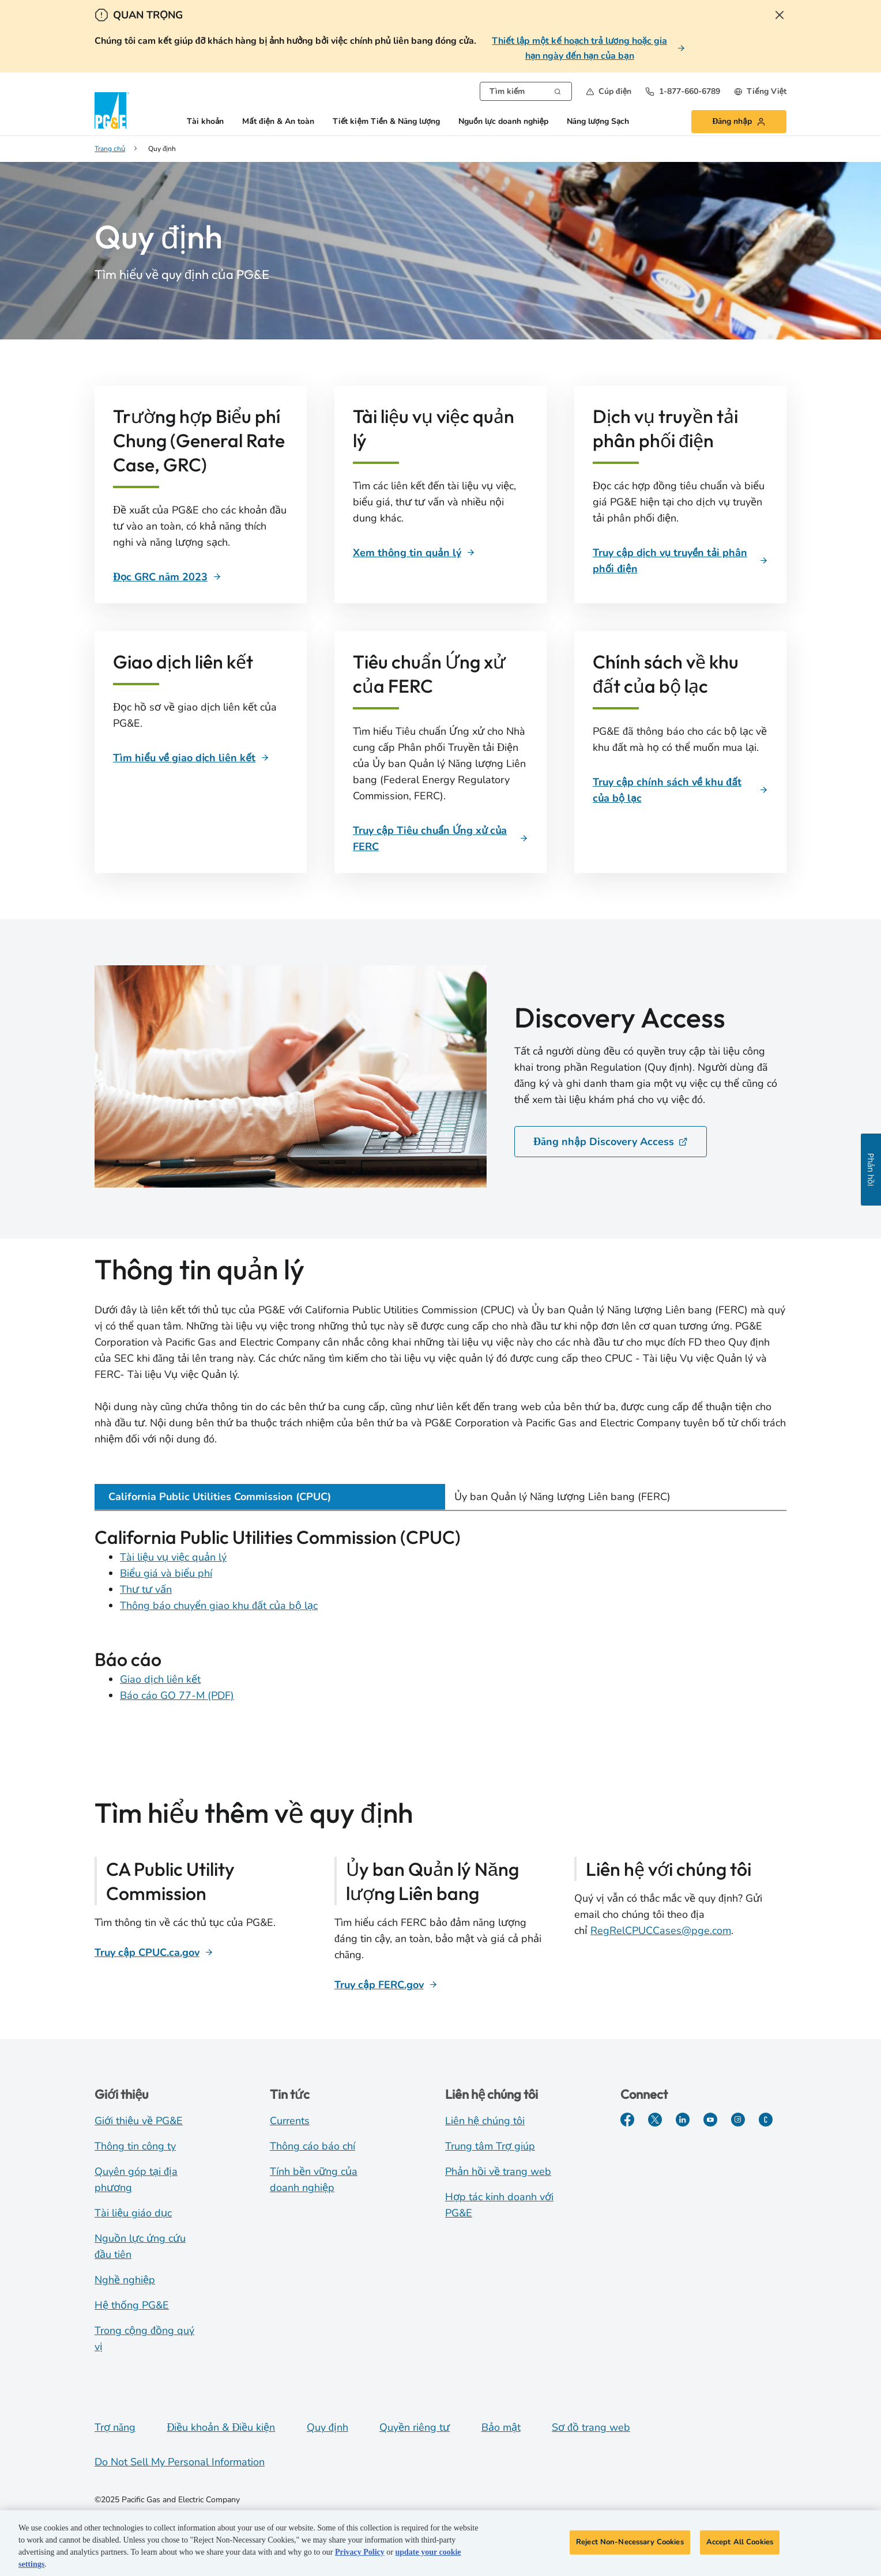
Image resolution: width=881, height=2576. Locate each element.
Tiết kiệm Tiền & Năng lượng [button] (386, 122)
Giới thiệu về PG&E (139, 2121)
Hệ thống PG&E (132, 2305)
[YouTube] (710, 2119)
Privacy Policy (360, 2556)
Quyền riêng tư (414, 2427)
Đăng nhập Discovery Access (610, 1142)
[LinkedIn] (682, 2119)
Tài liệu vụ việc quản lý (173, 1557)
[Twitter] (655, 2119)
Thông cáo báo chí (312, 2146)
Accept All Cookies (739, 2546)
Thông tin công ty (135, 2146)
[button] (608, 91)
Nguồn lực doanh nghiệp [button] (503, 122)
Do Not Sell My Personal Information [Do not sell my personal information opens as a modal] (180, 2462)
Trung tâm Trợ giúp (490, 2146)
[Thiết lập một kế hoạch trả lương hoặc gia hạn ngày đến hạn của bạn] (587, 48)
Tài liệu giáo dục (133, 2213)
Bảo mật (501, 2427)
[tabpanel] (440, 1621)
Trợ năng (115, 2427)
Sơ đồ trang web (591, 2427)
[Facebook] (627, 2119)
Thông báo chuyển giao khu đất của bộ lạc (219, 1605)
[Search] (557, 90)
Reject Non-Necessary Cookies (630, 2546)
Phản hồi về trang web (498, 2171)
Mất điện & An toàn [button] (278, 122)
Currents (290, 2121)
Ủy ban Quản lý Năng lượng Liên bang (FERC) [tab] (562, 1497)
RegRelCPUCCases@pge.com (660, 1930)
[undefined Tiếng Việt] (760, 91)
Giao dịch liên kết (160, 1679)
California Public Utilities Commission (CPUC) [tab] (219, 1497)
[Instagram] (738, 2119)
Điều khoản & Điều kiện (221, 2427)
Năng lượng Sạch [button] (598, 122)
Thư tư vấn (146, 1589)
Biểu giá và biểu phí (166, 1573)
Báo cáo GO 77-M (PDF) (177, 1695)
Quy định (327, 2427)
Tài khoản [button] (205, 122)
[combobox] (526, 91)
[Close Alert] (779, 15)
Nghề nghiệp (125, 2280)
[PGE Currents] (766, 2119)
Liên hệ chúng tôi (485, 2121)
